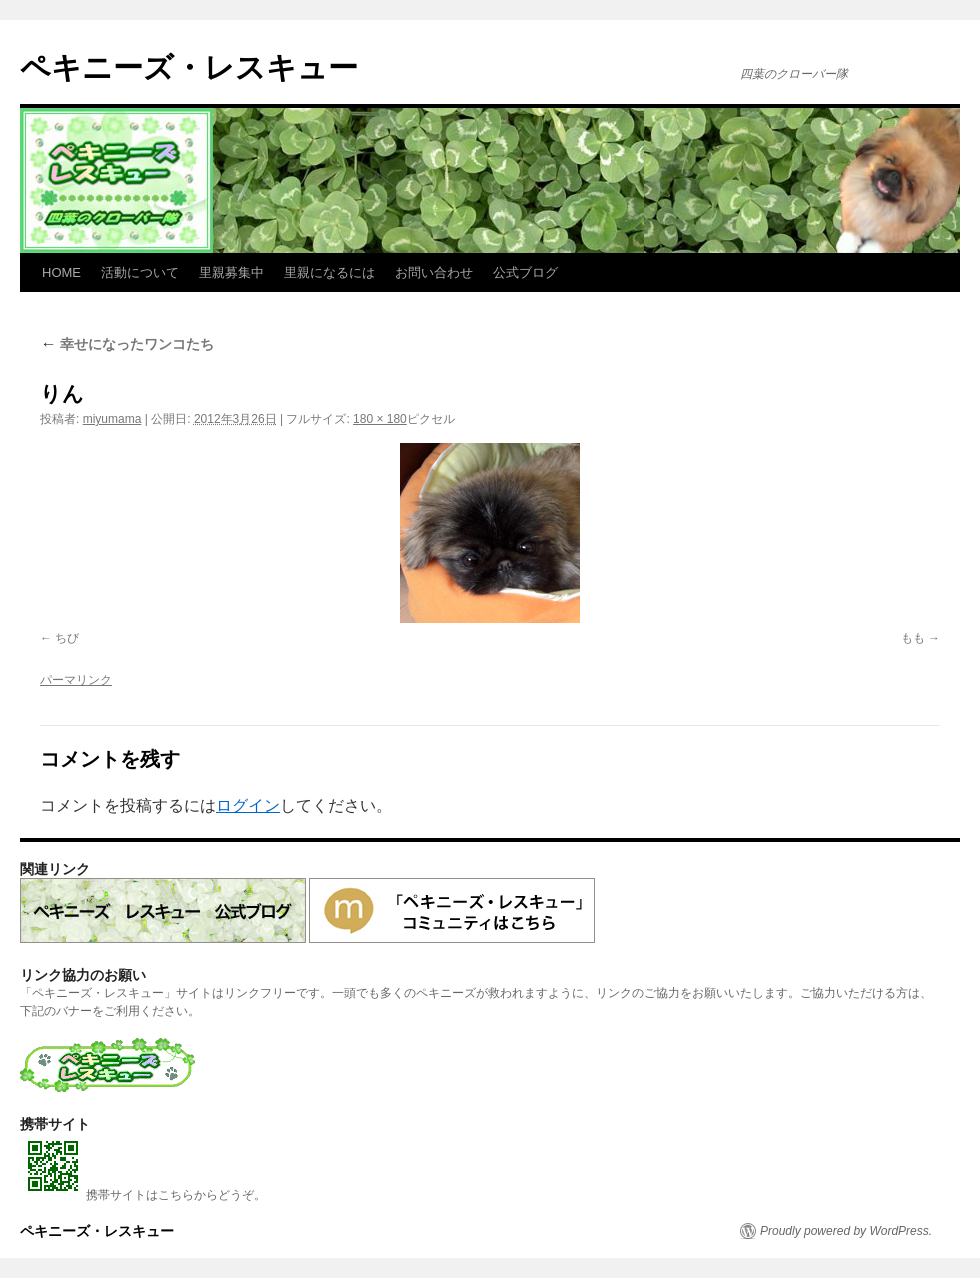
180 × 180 (380, 419)
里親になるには (329, 272)
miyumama (112, 419)
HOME (61, 272)
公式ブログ (525, 272)
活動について (140, 272)
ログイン (248, 805)
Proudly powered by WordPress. (846, 1231)
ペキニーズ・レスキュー (189, 67)
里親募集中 (231, 272)
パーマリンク (76, 680)
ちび (67, 638)
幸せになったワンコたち (127, 344)
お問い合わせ (434, 272)
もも (913, 638)
